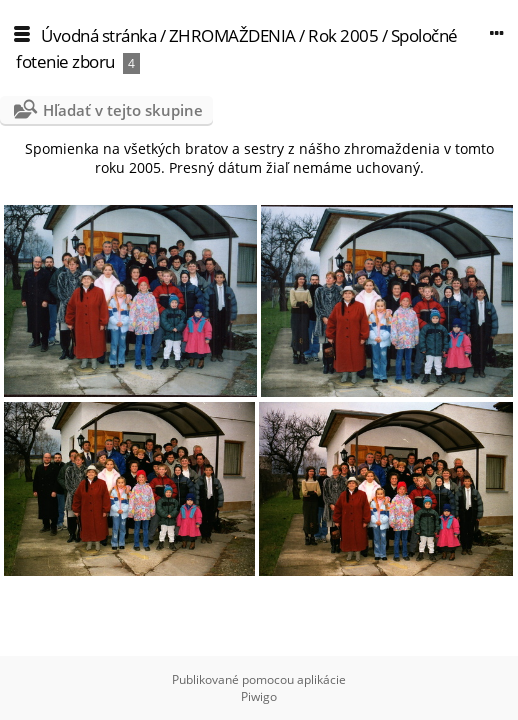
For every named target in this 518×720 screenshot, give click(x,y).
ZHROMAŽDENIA (232, 35)
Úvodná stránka (98, 35)
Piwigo (259, 696)
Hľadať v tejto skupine (123, 110)
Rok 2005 (343, 35)
